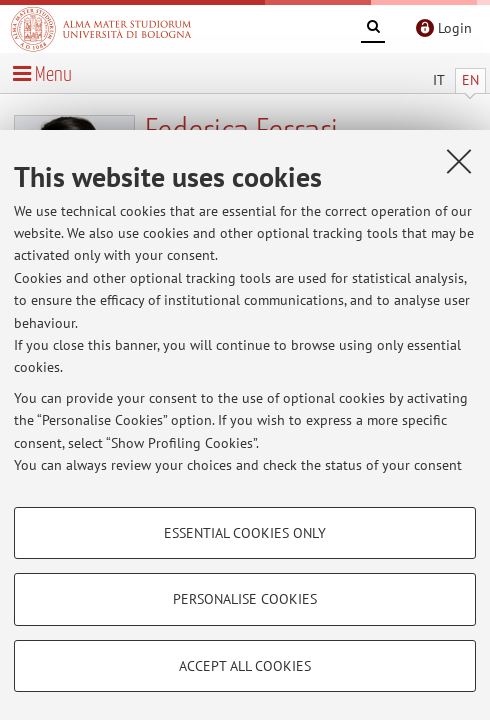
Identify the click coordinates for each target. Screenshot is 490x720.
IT (439, 80)
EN (470, 80)
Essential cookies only (245, 533)
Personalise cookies (245, 599)
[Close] (459, 161)
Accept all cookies (245, 666)
